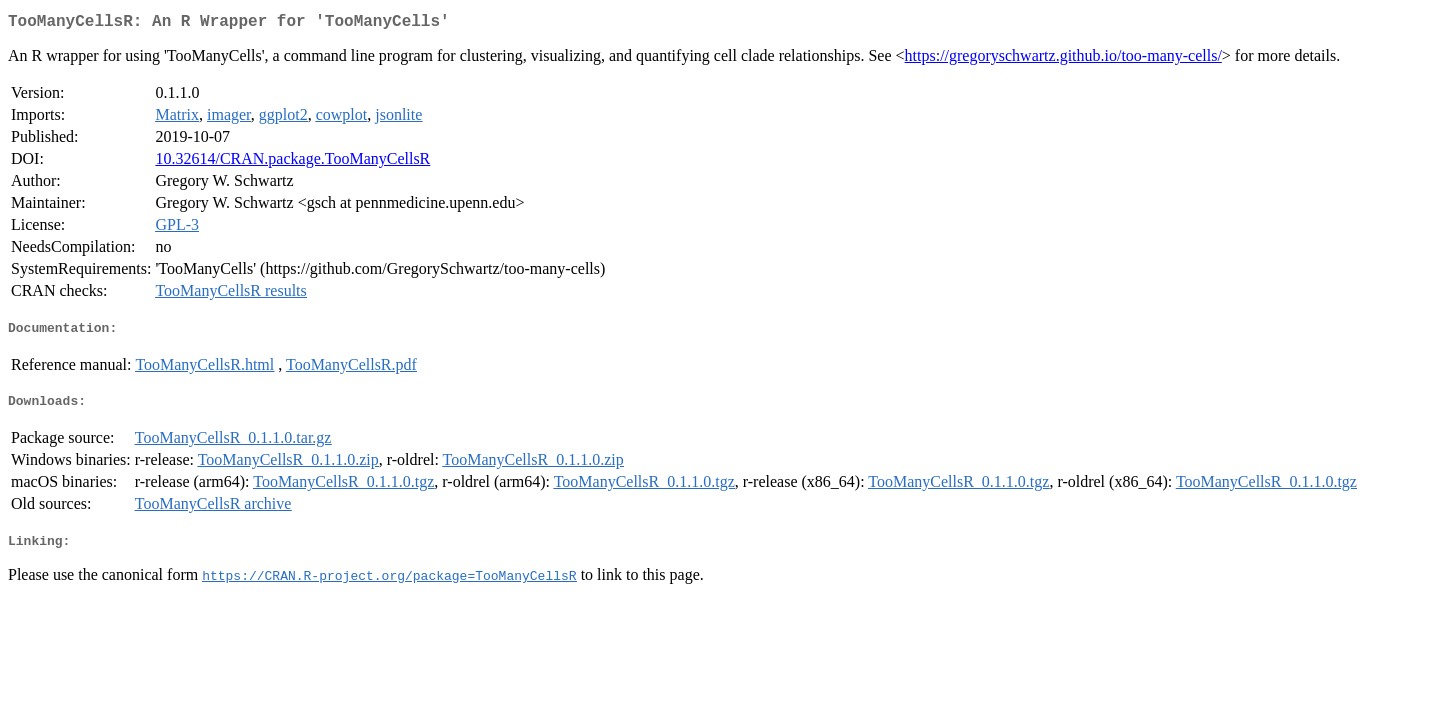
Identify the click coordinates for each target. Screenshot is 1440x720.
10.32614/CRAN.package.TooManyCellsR (292, 162)
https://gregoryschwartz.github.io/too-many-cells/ (1063, 59)
